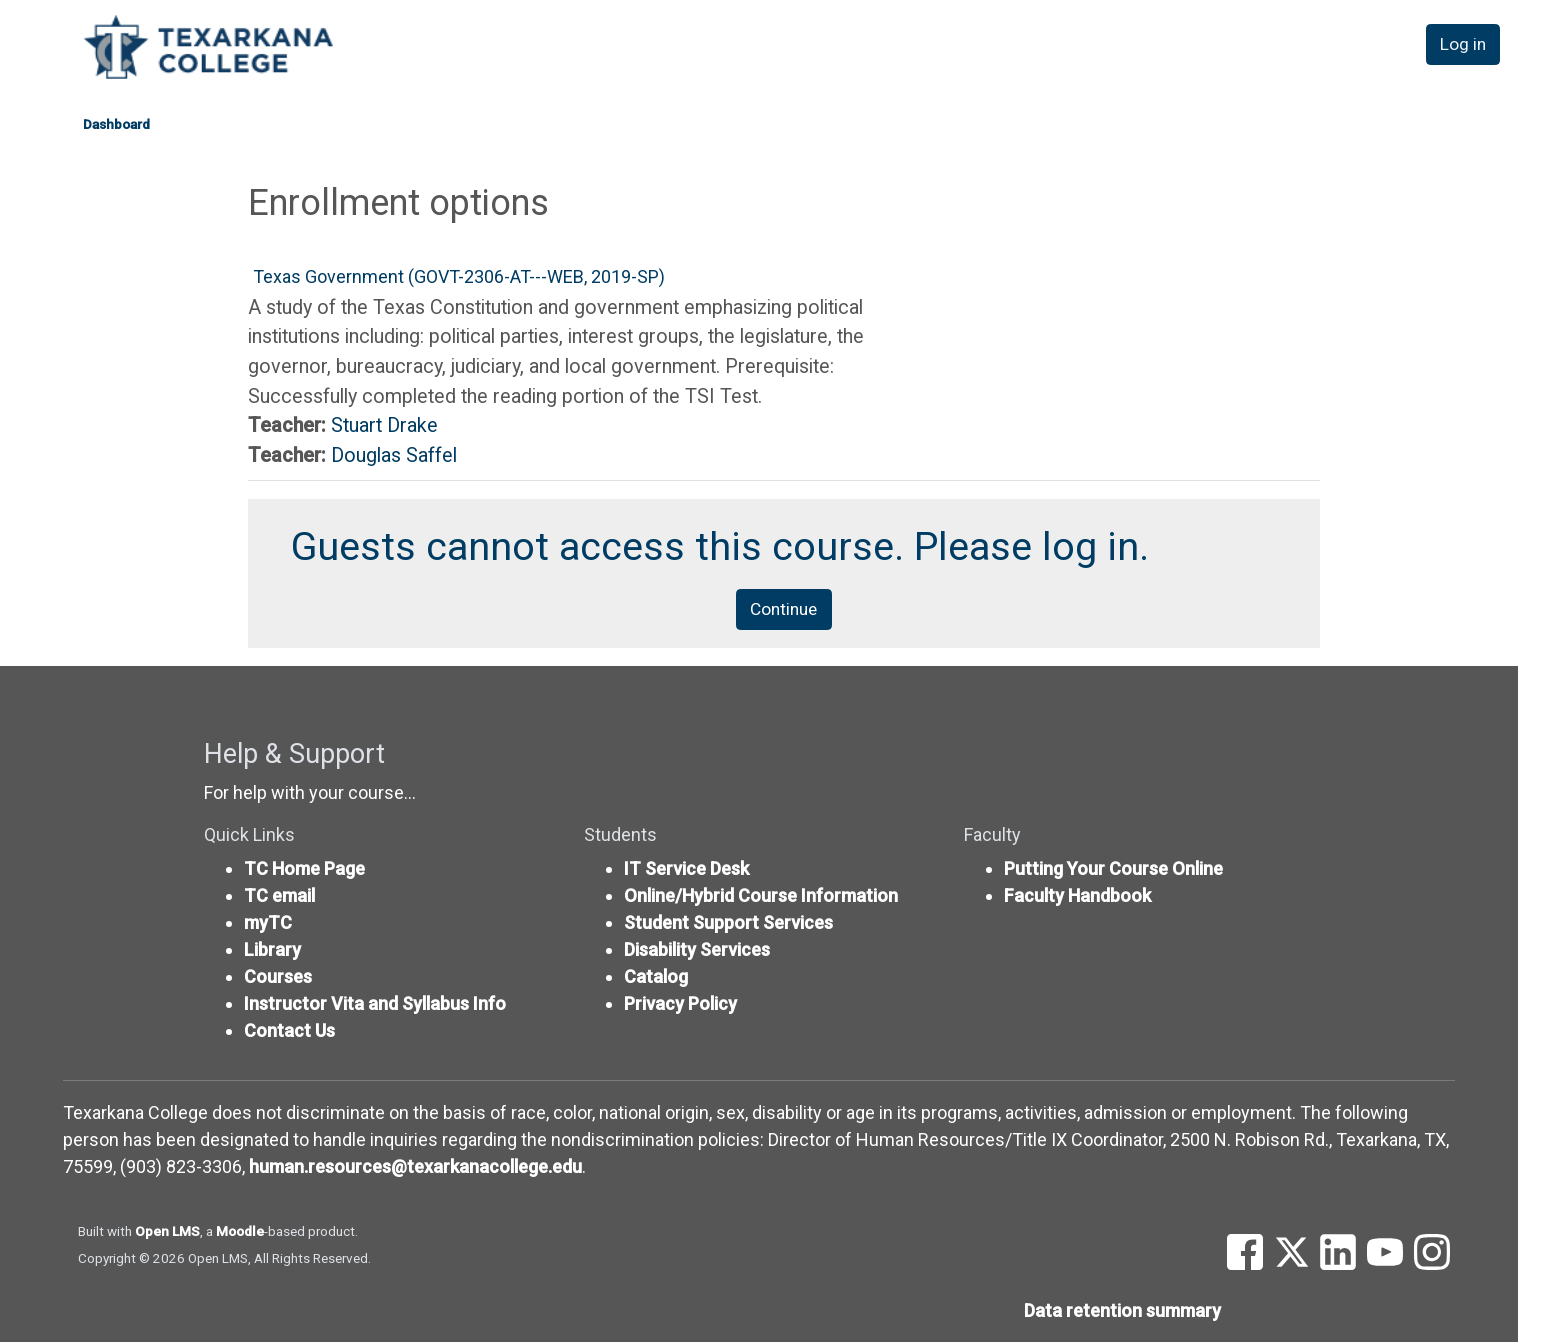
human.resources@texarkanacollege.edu (415, 1167)
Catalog (656, 977)
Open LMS (167, 1232)
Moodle (240, 1232)
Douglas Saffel (394, 455)
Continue (784, 609)
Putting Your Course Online (1113, 869)
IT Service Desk (686, 869)
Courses (278, 977)
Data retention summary (1122, 1311)
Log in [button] (1464, 48)
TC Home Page (304, 869)
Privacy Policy (680, 1004)
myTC (268, 923)
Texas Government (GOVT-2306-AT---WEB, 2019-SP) (459, 276)
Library (272, 950)
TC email (279, 896)
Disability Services (697, 950)
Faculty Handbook (1077, 896)
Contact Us (289, 1031)
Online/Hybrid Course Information (761, 896)
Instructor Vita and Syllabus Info (375, 1004)
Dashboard (116, 124)
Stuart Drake (384, 425)
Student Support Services (728, 923)
